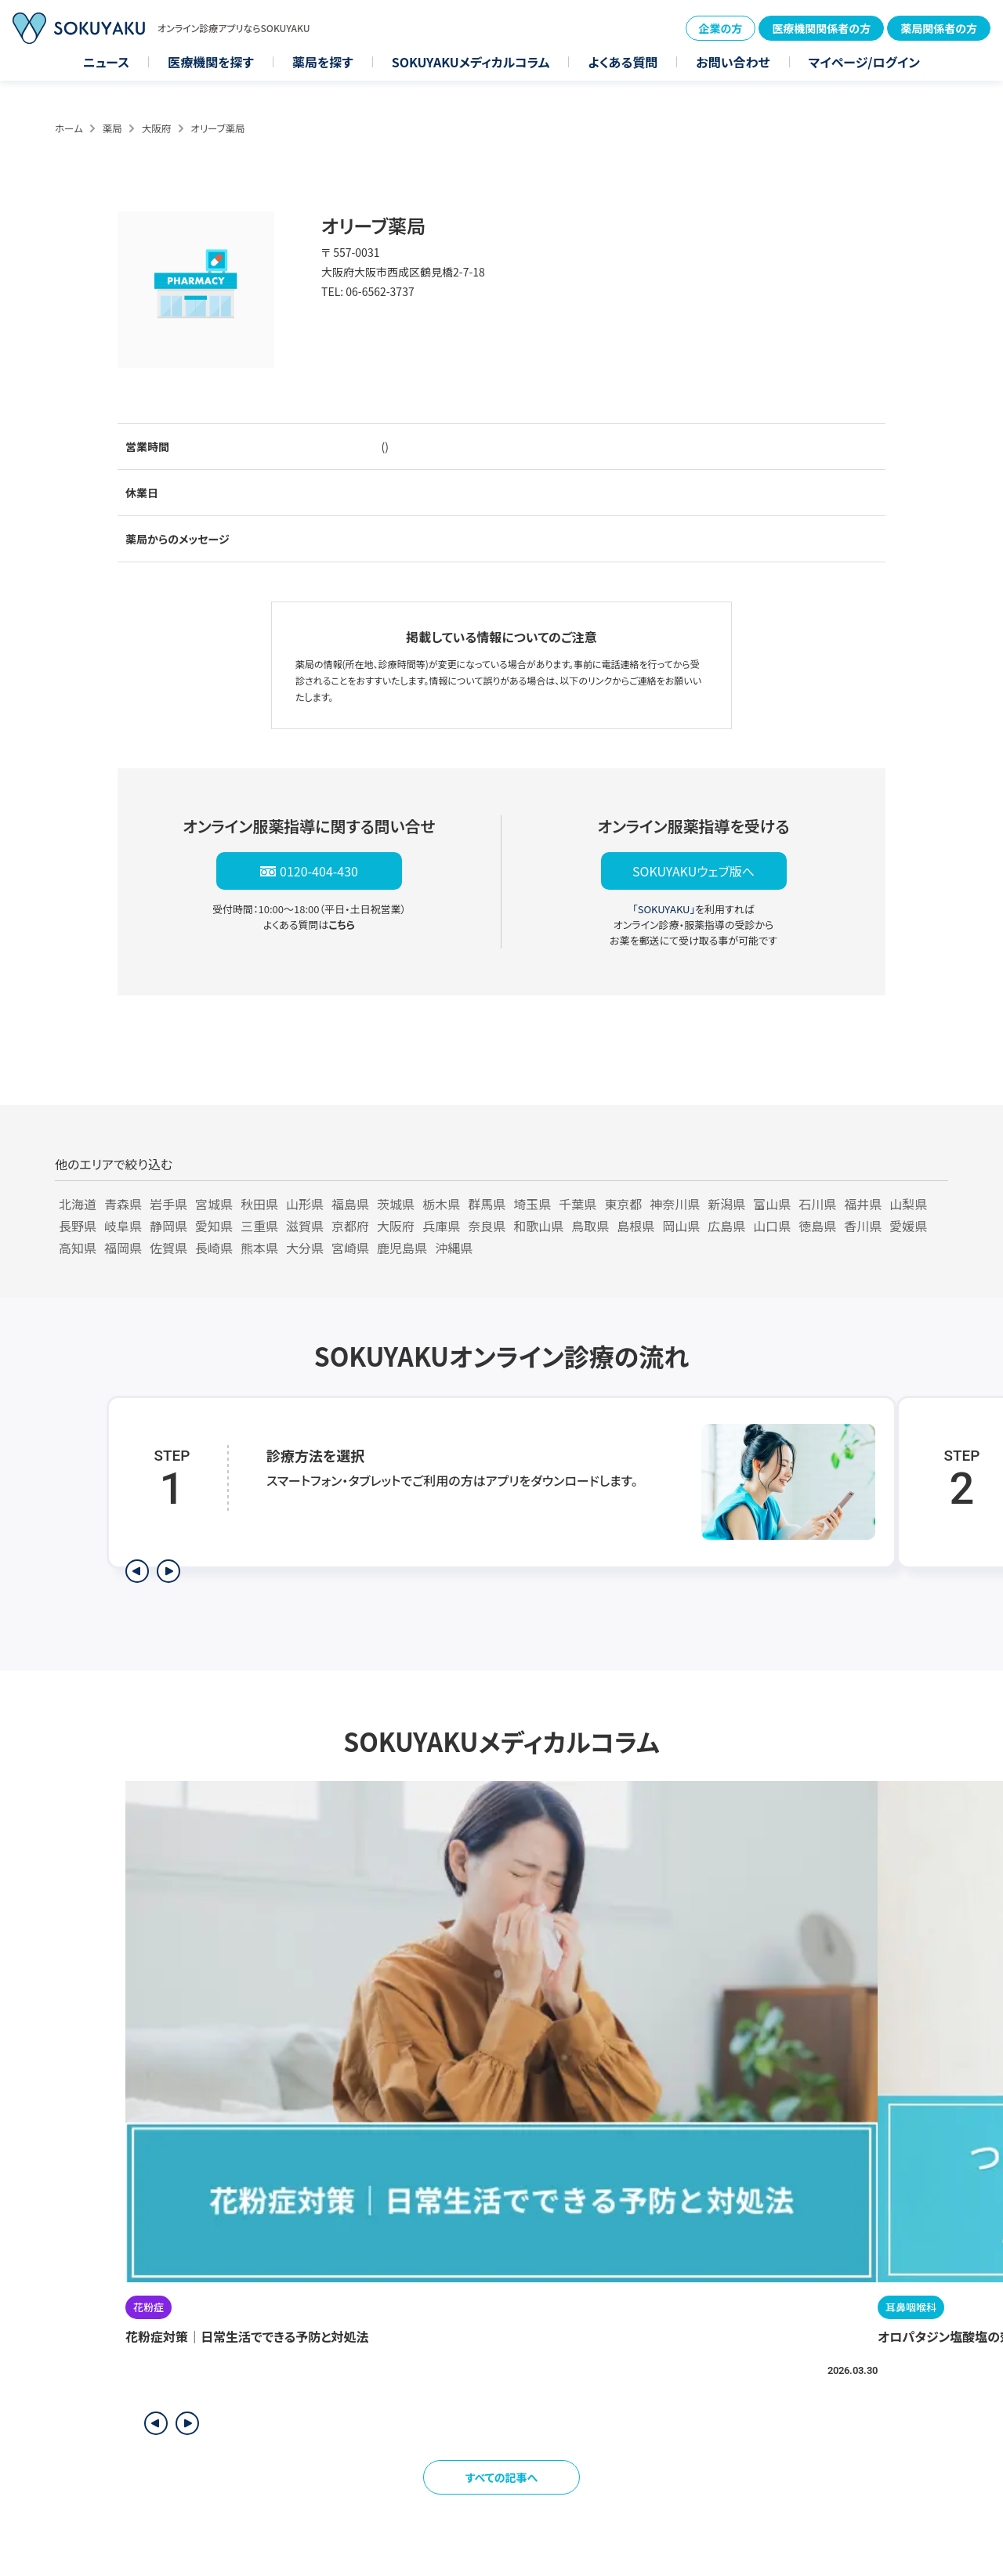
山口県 (772, 1225)
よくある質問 (622, 62)
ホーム (69, 128)
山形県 (305, 1203)
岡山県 (681, 1225)
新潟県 (726, 1203)
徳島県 (817, 1225)
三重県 (259, 1225)
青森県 (123, 1203)
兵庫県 (441, 1225)
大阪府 (157, 128)
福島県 (350, 1203)
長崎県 (214, 1247)
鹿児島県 (402, 1247)
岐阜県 (123, 1225)
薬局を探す (322, 62)
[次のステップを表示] (168, 1571)
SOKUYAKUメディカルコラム (471, 62)
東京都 (623, 1203)
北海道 (77, 1203)
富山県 (772, 1203)
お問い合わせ (732, 62)
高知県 (77, 1247)
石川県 (817, 1203)
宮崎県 (350, 1247)
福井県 (863, 1203)
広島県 (726, 1225)
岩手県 (168, 1203)
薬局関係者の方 (938, 28)
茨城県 (396, 1203)
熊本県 (259, 1247)
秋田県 (259, 1203)
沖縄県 (454, 1247)
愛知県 (214, 1225)
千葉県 (577, 1203)
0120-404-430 (319, 871)
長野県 (77, 1225)
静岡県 (168, 1225)
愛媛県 (908, 1225)
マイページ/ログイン (864, 62)
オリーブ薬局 (217, 128)
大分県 (305, 1247)
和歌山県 (538, 1225)
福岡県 (123, 1247)
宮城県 (214, 1203)
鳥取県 (590, 1225)
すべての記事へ (501, 2477)
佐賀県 (168, 1247)
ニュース (106, 62)
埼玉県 (532, 1203)
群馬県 (486, 1203)
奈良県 (486, 1225)
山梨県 (908, 1203)
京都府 (350, 1225)
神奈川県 (675, 1203)
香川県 (863, 1225)
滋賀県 (305, 1225)
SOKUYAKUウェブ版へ (693, 871)
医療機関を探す (211, 62)
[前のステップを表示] (137, 1571)
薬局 (112, 128)
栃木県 (441, 1203)
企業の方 (721, 28)
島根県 (635, 1225)
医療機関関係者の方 (821, 28)
